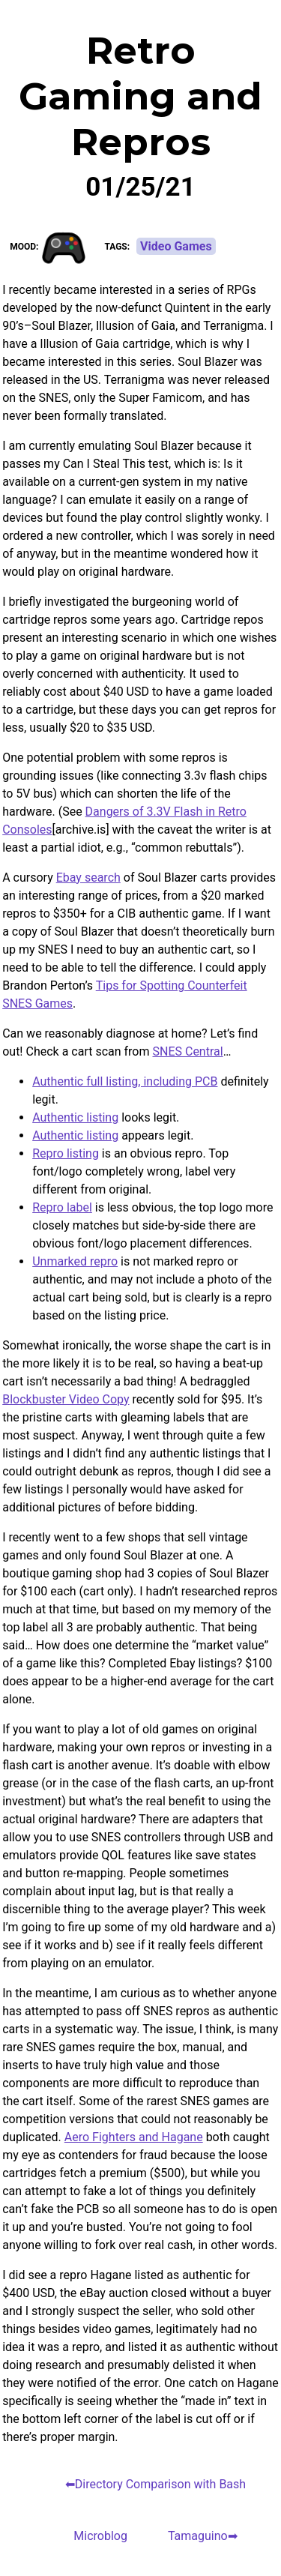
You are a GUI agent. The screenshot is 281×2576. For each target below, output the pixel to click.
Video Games (176, 246)
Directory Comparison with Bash (160, 2484)
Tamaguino (198, 2536)
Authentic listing (75, 1117)
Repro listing (65, 1153)
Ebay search (88, 877)
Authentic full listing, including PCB (124, 1081)
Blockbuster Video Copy (65, 1399)
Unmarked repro (75, 1261)
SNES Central (187, 1051)
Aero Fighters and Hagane (133, 2137)
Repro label (62, 1207)
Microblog (100, 2536)
